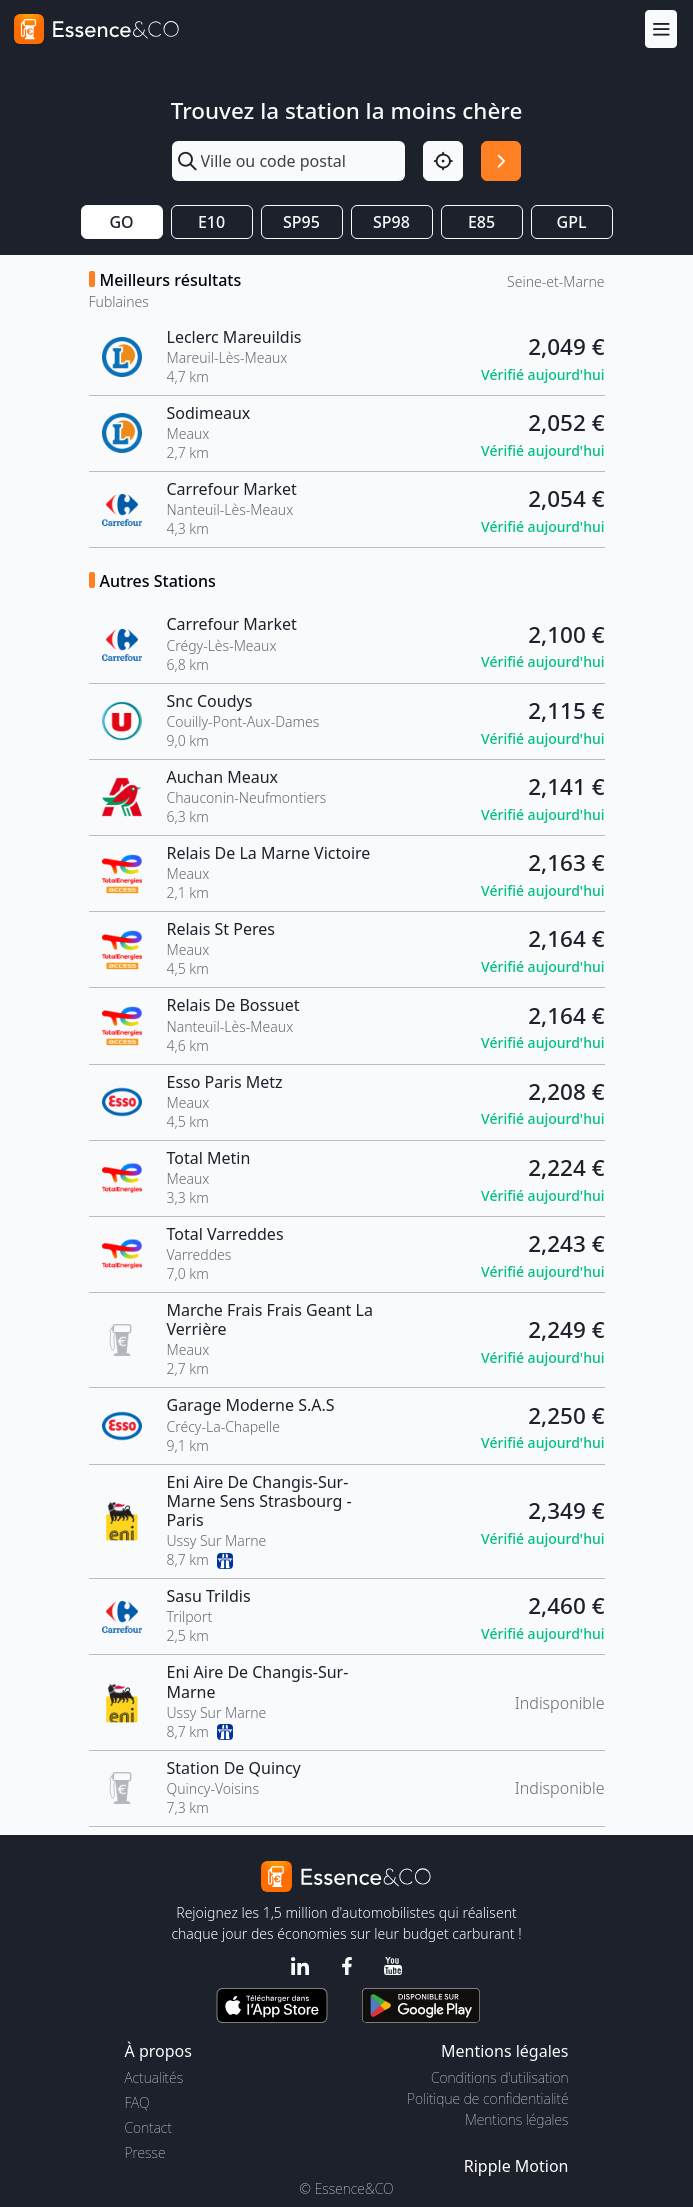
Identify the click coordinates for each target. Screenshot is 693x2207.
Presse (145, 2152)
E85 (481, 222)
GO (121, 222)
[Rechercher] (501, 161)
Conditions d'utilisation (500, 2077)
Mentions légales (516, 2119)
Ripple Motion (516, 2166)
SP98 (391, 222)
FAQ (137, 2102)
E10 (211, 222)
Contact (148, 2127)
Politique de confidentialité (487, 2098)
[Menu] (661, 28)
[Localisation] (443, 161)
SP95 (301, 222)
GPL (572, 222)
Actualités (154, 2077)
